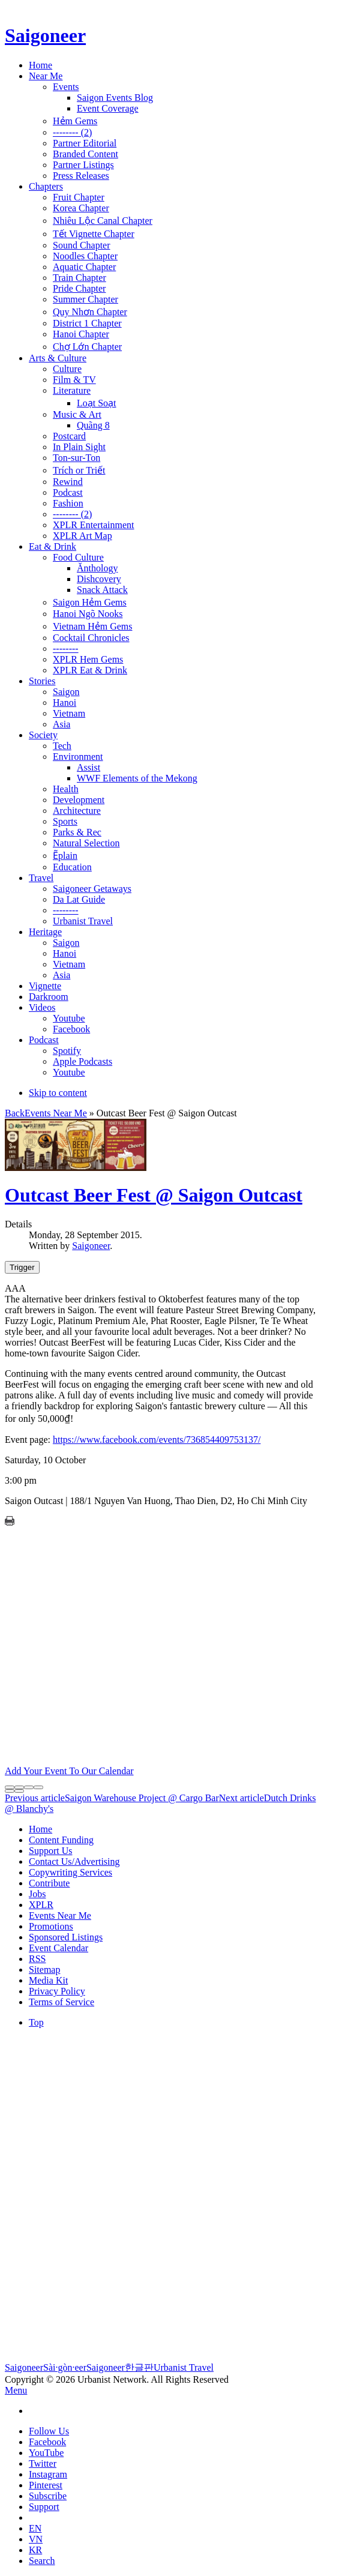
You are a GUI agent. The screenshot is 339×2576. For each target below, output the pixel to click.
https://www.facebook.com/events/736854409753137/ (156, 1439)
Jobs (37, 1894)
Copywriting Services (70, 1872)
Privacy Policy (57, 1991)
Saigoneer (91, 1246)
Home (40, 1829)
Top (36, 2022)
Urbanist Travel (184, 2367)
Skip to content (58, 1093)
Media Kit (48, 1980)
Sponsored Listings (66, 1937)
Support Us (50, 1851)
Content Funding (61, 1840)
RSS (37, 1959)
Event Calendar (58, 1948)
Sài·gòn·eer (64, 2367)
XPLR (41, 1905)
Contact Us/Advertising (74, 1861)
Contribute (49, 1883)
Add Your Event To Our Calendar (69, 1771)
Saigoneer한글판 (120, 2367)
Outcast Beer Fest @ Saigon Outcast (153, 1195)
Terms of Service (61, 2002)
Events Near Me (56, 1113)
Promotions (51, 1926)
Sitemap (44, 1969)
